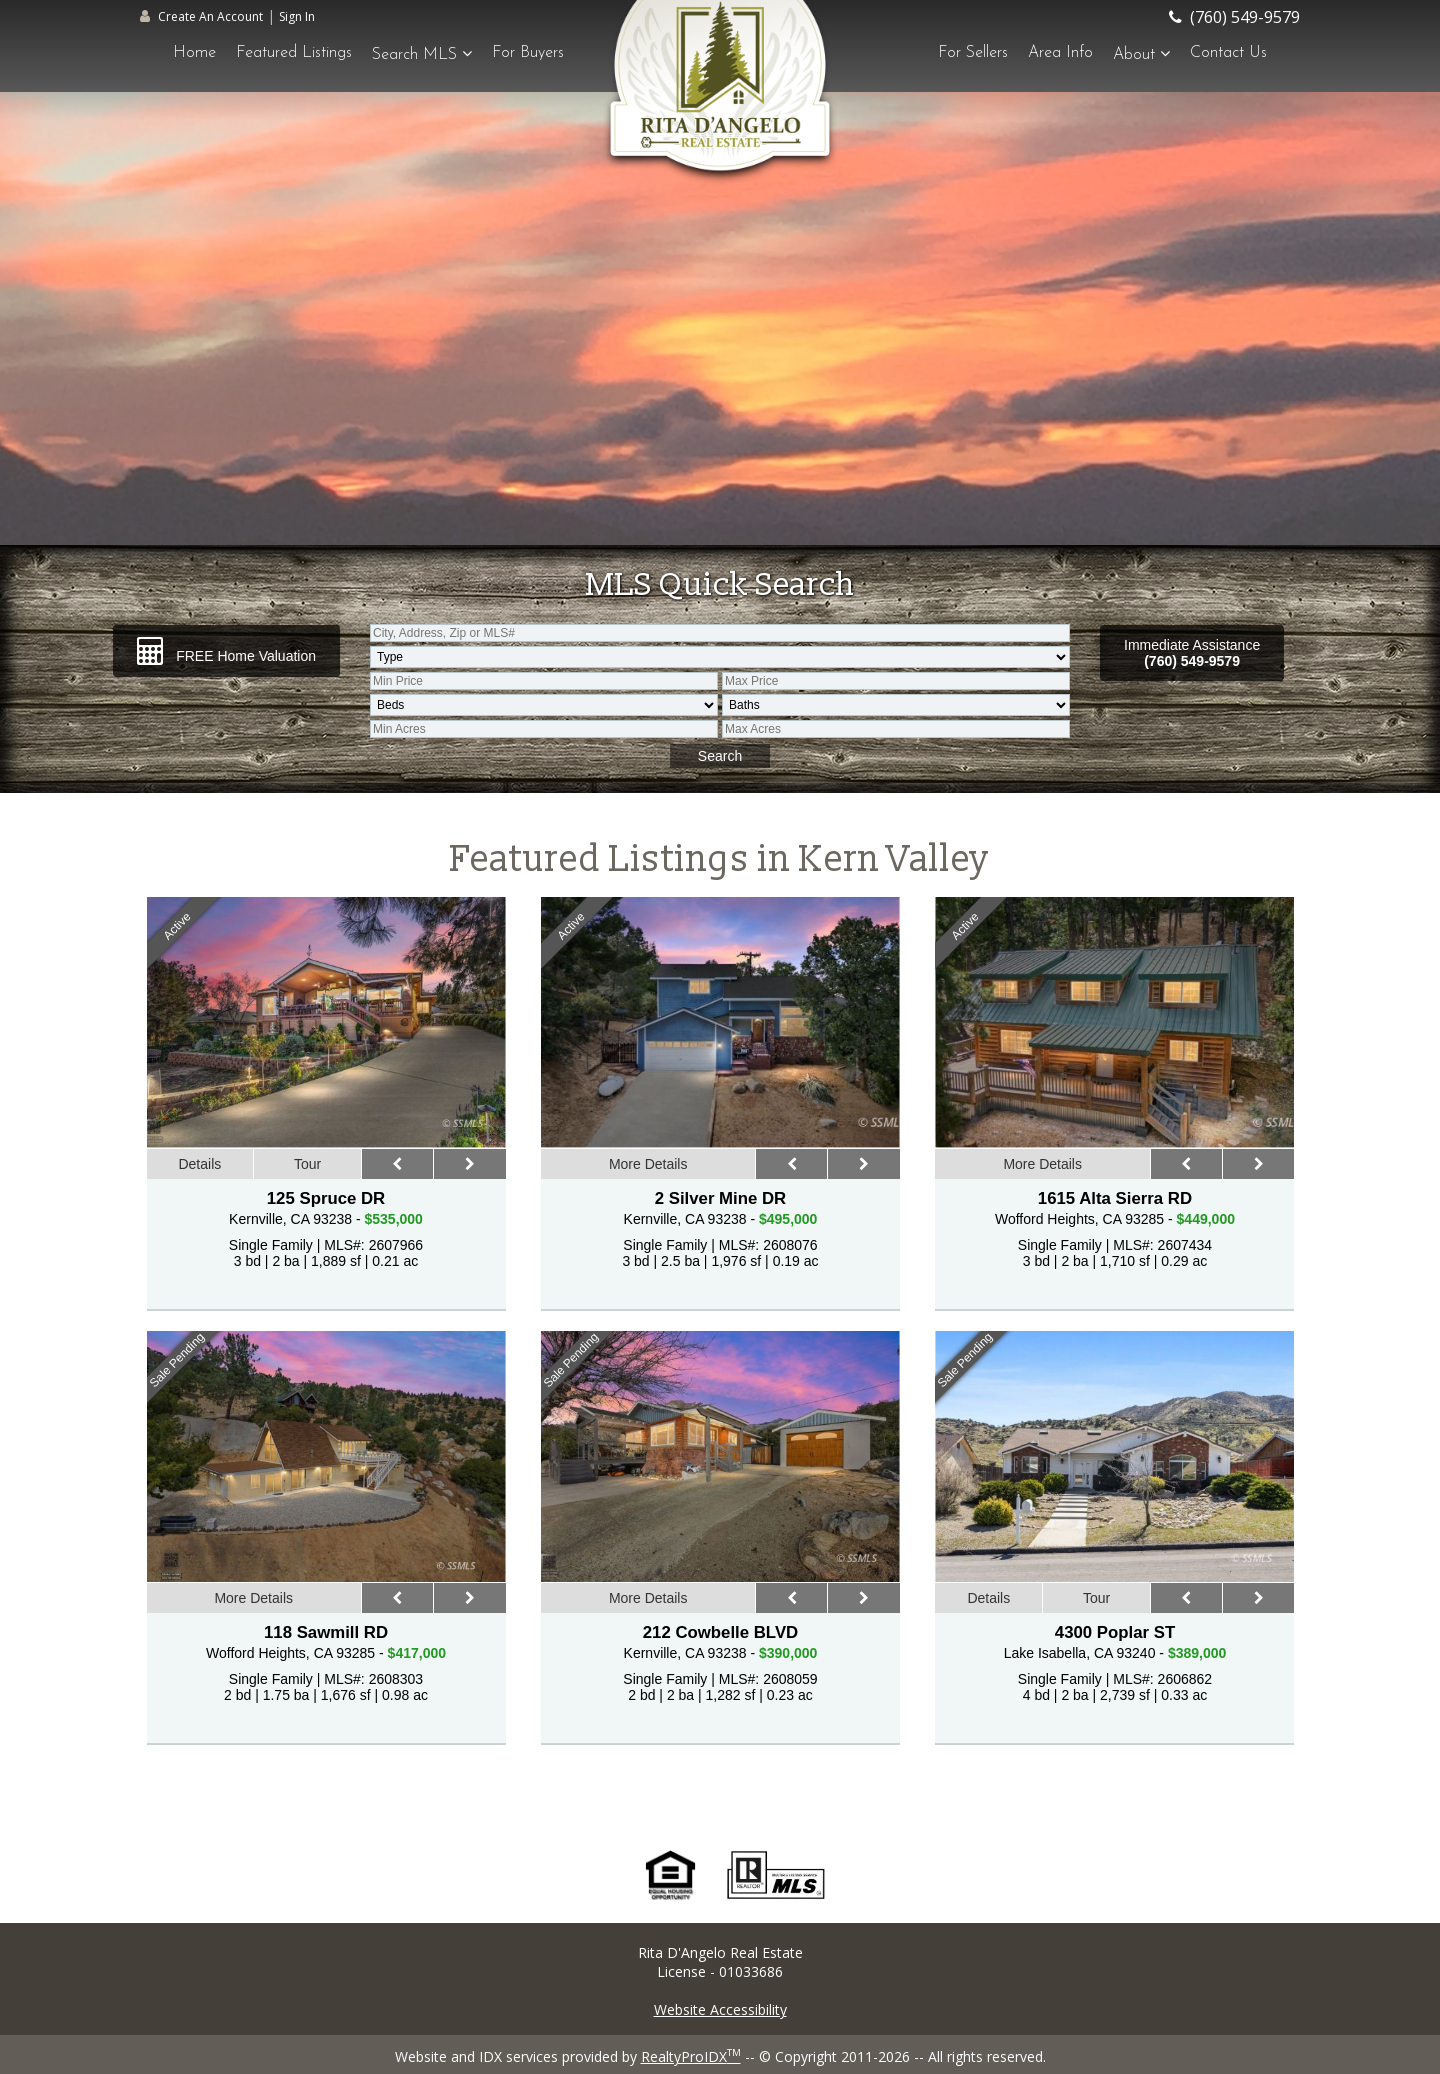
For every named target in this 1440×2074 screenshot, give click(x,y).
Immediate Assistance (1192, 653)
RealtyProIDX (691, 2056)
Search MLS (422, 54)
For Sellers (973, 53)
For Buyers (528, 53)
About (1141, 54)
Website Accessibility (720, 2009)
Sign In (297, 16)
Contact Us (1228, 53)
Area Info (1060, 53)
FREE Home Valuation (226, 651)
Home (194, 53)
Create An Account (210, 16)
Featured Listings (294, 53)
